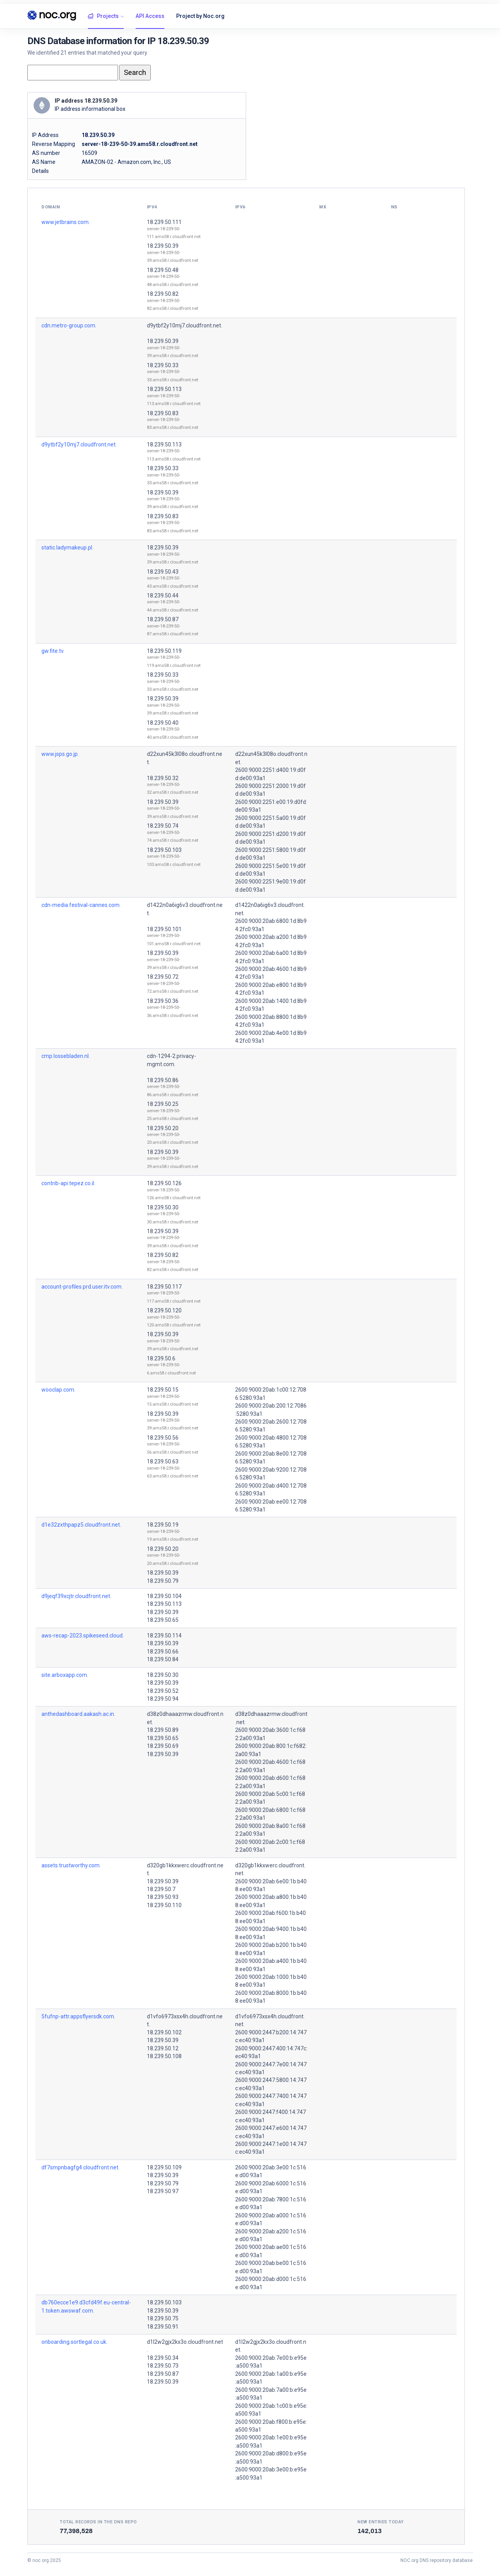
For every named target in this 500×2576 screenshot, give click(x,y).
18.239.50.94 (163, 1699)
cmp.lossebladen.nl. (65, 1056)
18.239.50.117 (164, 1287)
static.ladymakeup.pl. (67, 547)
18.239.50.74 (163, 826)
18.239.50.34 (163, 2358)
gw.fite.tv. (52, 651)
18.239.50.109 (164, 2167)
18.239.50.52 (163, 1691)
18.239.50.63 (163, 1461)
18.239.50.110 (164, 1905)
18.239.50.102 (164, 2032)
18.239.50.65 (163, 1620)
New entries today (380, 2521)
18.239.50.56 (163, 1438)
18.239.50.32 (163, 778)
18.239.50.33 (163, 365)
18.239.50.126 (164, 1183)
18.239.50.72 (163, 977)
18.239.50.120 (164, 1310)
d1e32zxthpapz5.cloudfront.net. (81, 1525)
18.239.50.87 (163, 619)
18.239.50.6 (161, 1358)
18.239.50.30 (163, 1207)
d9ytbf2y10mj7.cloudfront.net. (184, 325)
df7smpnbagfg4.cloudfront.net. (80, 2167)
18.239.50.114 (164, 1635)
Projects (103, 16)
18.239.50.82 (163, 294)
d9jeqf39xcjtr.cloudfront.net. (76, 1596)
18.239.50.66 (163, 1651)
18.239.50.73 (163, 2366)
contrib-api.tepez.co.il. (68, 1183)
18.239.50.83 (163, 413)
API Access (150, 16)
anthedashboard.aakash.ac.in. (78, 1714)
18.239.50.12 (163, 2048)
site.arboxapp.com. (64, 1675)
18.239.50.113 (164, 389)
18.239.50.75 (163, 2318)
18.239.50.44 (163, 595)
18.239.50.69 (163, 1746)
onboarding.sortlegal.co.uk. (74, 2342)
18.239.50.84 (163, 1659)
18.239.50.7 (161, 1889)
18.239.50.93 (163, 1897)
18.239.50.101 (164, 929)
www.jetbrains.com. (65, 222)
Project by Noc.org (200, 16)
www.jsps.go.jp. (60, 754)
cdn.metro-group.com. (68, 325)
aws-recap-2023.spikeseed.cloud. (82, 1635)
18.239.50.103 (164, 850)
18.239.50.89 (163, 1730)
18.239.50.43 (163, 572)
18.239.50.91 (163, 2327)
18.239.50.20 (163, 1128)
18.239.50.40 (163, 723)
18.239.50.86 (163, 1080)
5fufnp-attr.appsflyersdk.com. (78, 2016)
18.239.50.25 (163, 1104)
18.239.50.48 (163, 270)
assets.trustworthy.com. (71, 1865)
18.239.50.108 (164, 2056)
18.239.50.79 (163, 1581)
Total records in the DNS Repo (98, 2521)
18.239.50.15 (163, 1390)
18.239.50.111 (164, 222)
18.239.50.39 (163, 246)
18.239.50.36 (163, 1001)
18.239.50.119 (164, 651)
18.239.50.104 (164, 1596)
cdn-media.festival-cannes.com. (81, 905)
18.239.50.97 (163, 2191)
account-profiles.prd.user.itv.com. (82, 1287)
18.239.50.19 (163, 1525)
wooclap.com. (58, 1390)
